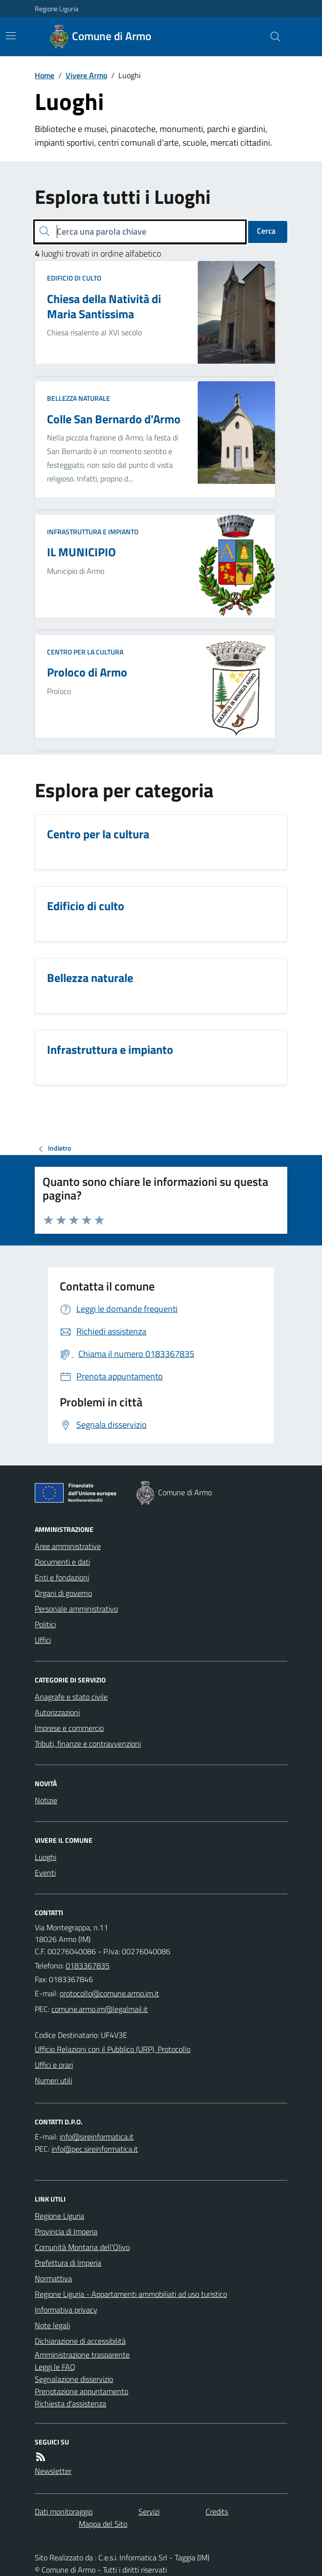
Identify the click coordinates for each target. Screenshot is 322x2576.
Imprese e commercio (69, 1728)
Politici (45, 1624)
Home (44, 75)
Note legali (52, 2325)
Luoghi (45, 1857)
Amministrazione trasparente (82, 2354)
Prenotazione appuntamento (81, 2391)
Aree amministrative (68, 1546)
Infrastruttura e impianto (92, 531)
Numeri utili (53, 2080)
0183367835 (88, 1965)
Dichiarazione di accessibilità (80, 2341)
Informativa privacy (66, 2309)
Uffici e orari (54, 2065)
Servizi (149, 2511)
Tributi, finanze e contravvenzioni (88, 1743)
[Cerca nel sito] (271, 36)
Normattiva (53, 2278)
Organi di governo (63, 1593)
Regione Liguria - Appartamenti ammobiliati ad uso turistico (131, 2294)
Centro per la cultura (85, 652)
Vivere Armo (86, 75)
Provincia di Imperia (66, 2231)
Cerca (266, 231)
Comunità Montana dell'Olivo (82, 2247)
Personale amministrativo (76, 1609)
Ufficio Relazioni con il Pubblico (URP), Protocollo (112, 2049)
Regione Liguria (56, 8)
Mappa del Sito (103, 2524)
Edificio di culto (74, 278)
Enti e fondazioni (62, 1577)
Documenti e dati (62, 1562)
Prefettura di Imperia (68, 2263)
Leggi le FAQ (55, 2367)
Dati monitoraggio (63, 2511)
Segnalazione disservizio (74, 2379)
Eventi (45, 1872)
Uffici (43, 1640)
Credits (217, 2511)
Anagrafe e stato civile (71, 1697)
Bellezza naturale (78, 398)
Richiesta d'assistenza (70, 2403)
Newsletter (53, 2471)
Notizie (46, 1800)
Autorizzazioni (57, 1712)
